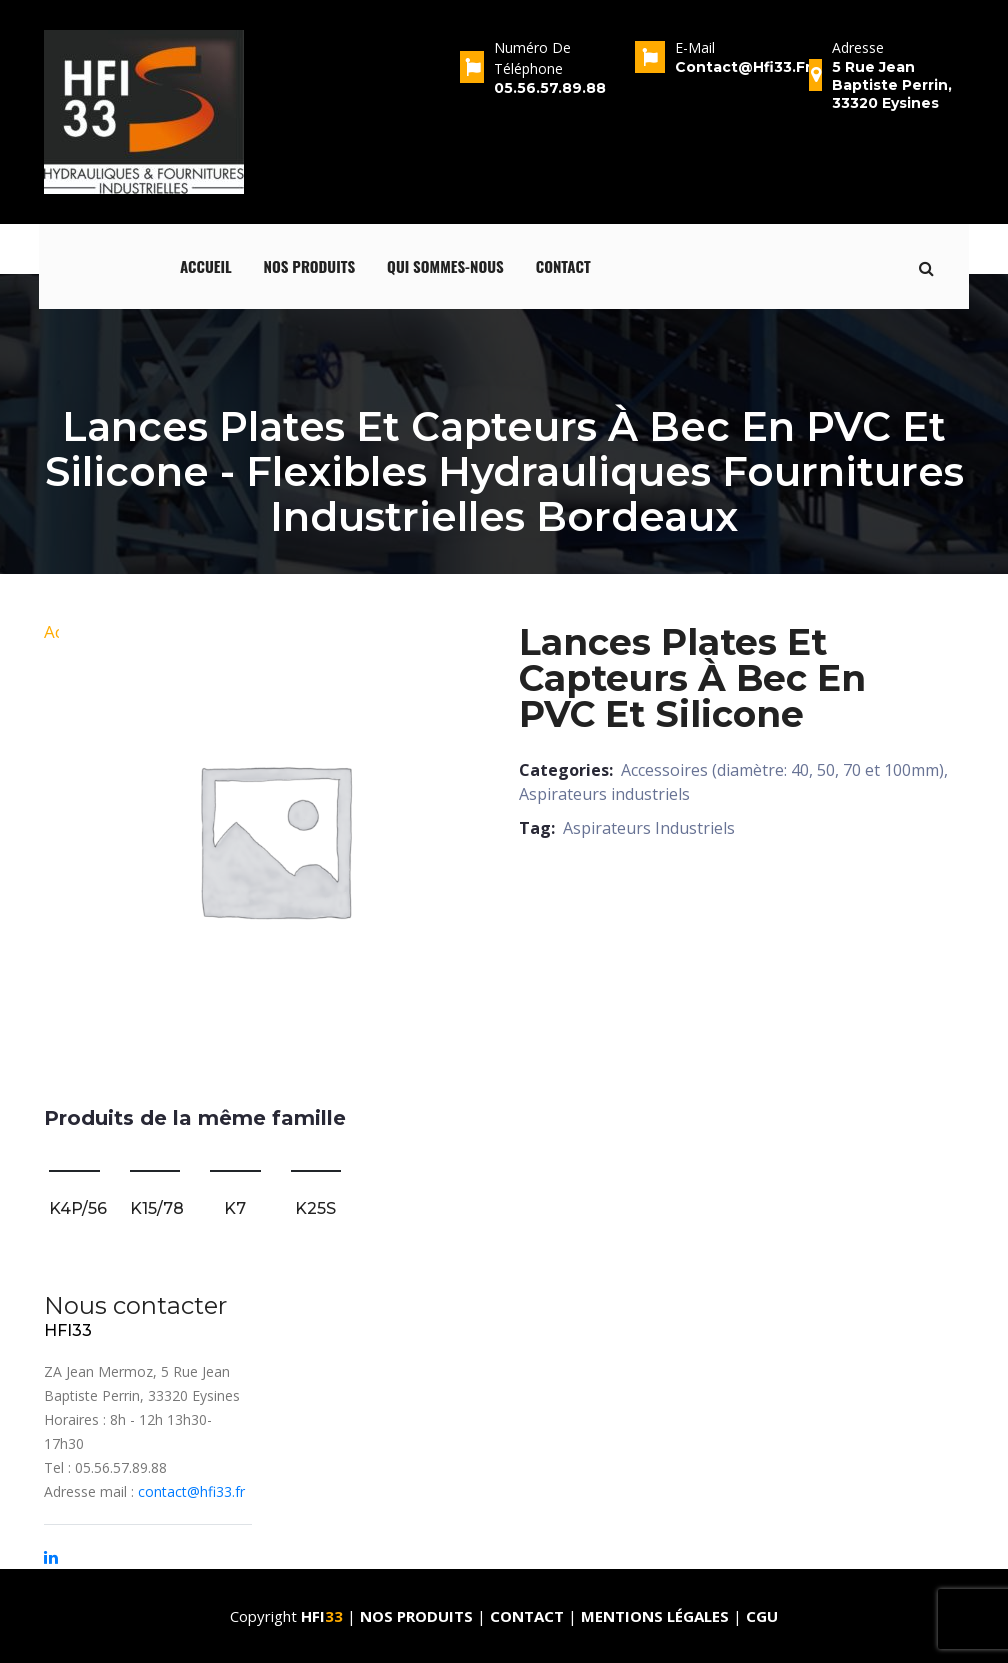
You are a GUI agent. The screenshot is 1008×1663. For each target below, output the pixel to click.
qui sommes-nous (445, 266)
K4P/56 (78, 1208)
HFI (324, 1616)
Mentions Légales (655, 1616)
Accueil (206, 266)
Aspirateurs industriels (604, 794)
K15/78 (157, 1208)
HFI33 (68, 1330)
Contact (563, 266)
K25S (315, 1208)
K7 (235, 1208)
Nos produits (310, 266)
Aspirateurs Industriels (649, 828)
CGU (762, 1616)
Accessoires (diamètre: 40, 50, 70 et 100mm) (782, 770)
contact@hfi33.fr (191, 1491)
